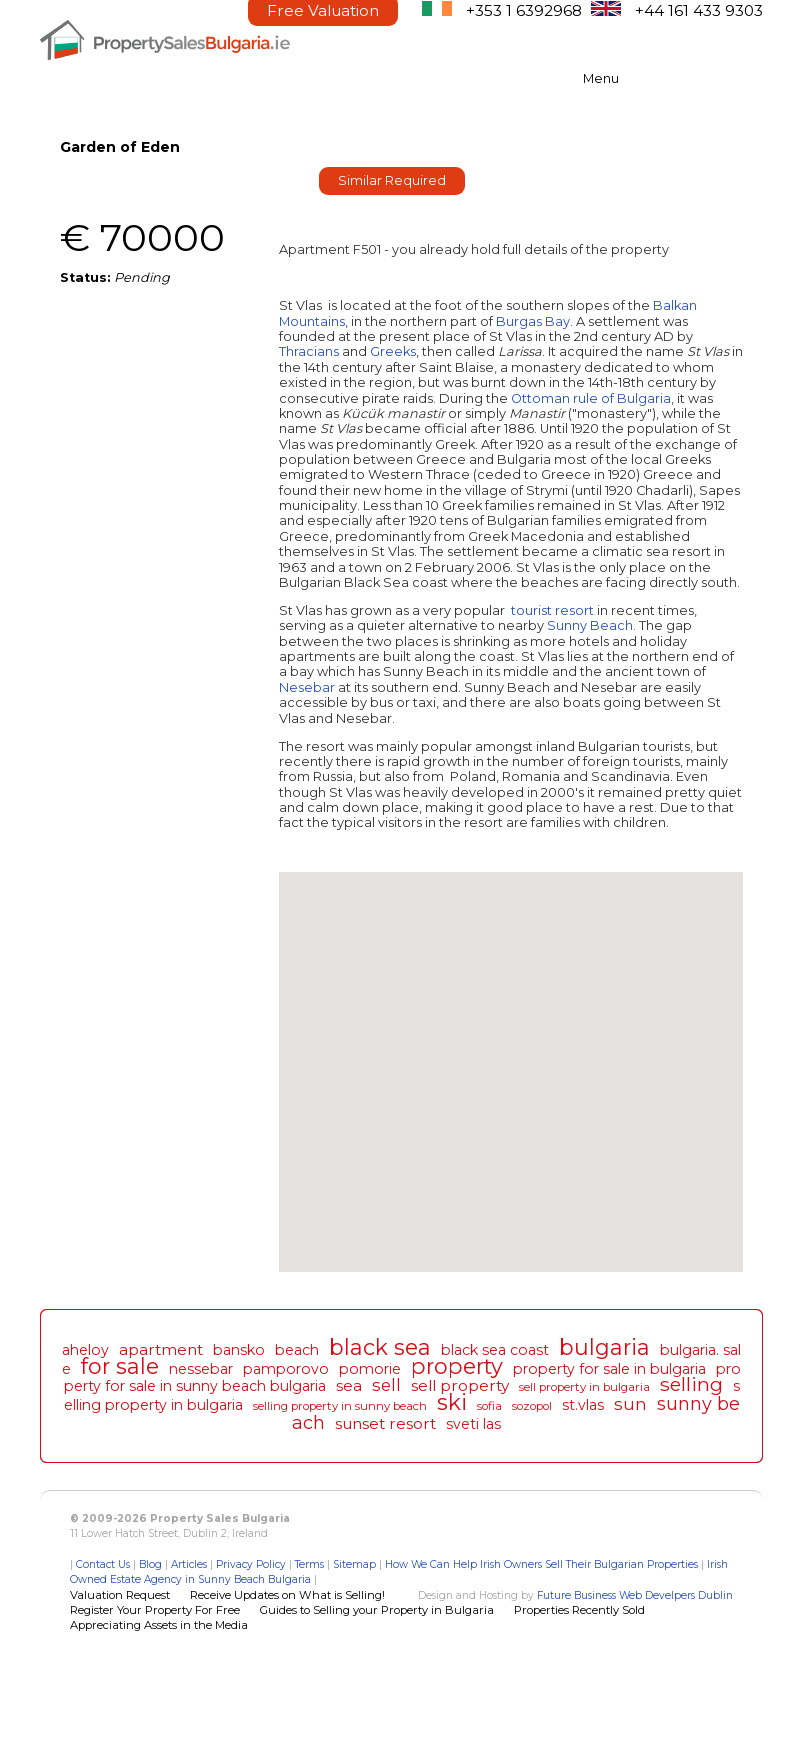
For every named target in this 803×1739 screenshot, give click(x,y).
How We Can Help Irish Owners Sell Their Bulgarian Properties (541, 1564)
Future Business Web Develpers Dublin (635, 1595)
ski (452, 1402)
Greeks (393, 351)
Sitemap (354, 1564)
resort (574, 610)
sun (630, 1404)
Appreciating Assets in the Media (159, 1625)
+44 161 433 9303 (699, 10)
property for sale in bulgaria (609, 1369)
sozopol (532, 1406)
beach (297, 1350)
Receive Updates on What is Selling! (287, 1595)
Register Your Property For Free (155, 1610)
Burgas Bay (533, 321)
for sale (120, 1366)
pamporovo (286, 1369)
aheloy (85, 1350)
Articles (189, 1564)
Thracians (309, 351)
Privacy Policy (251, 1564)
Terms (309, 1564)
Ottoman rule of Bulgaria (591, 398)
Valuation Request (120, 1595)
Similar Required (392, 180)
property (457, 1366)
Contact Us (103, 1564)
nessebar (201, 1369)
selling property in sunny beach (340, 1406)
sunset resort (385, 1423)
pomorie (370, 1369)
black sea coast (495, 1350)
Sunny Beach (590, 625)
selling (691, 1384)
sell (386, 1385)
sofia (489, 1406)
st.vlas (583, 1405)
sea (349, 1385)
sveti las (473, 1424)
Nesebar (307, 687)
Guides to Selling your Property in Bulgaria (377, 1610)
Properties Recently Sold (579, 1610)
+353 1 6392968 (524, 10)
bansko (239, 1350)
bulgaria (604, 1347)
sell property (460, 1385)
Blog (150, 1564)
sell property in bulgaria (584, 1387)
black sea (380, 1347)
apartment (161, 1349)
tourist (531, 610)
